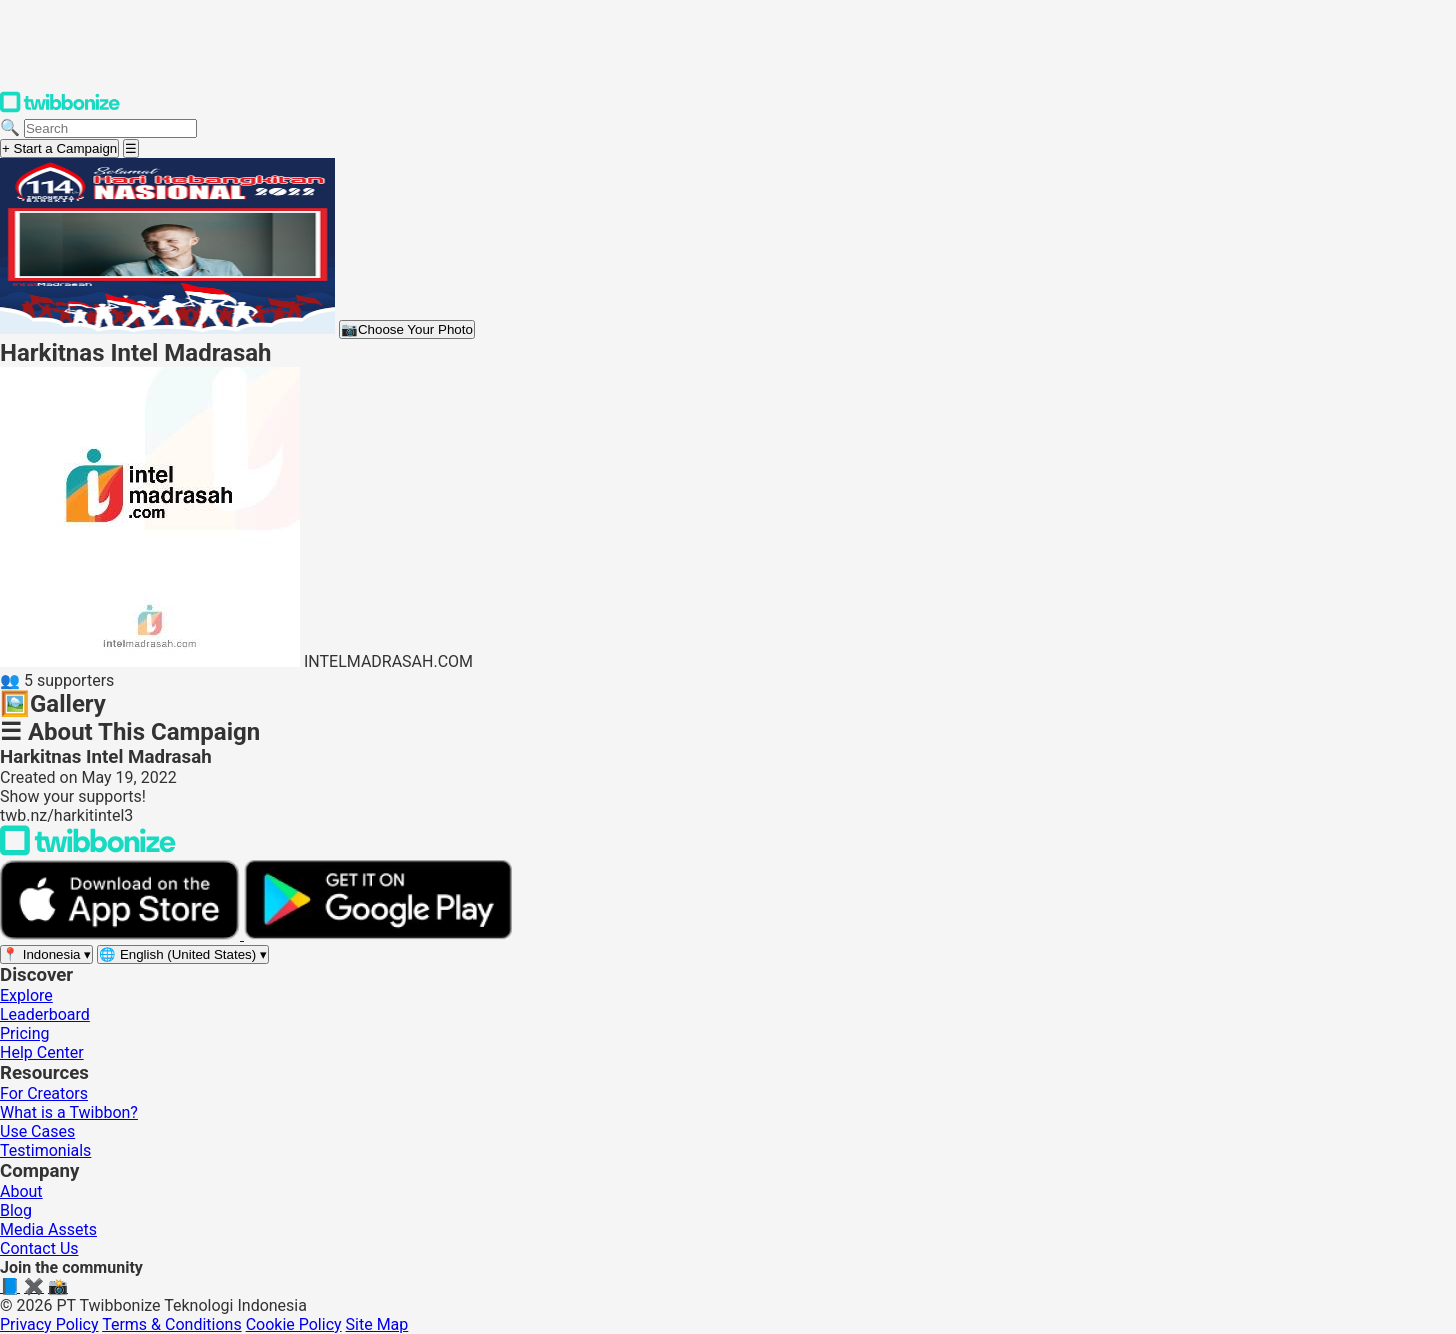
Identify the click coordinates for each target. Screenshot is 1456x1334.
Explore (26, 995)
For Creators (44, 1093)
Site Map (377, 1324)
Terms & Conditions (172, 1324)
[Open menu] (131, 148)
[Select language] (183, 954)
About (21, 1191)
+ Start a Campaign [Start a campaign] (59, 148)
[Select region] (46, 954)
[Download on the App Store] (122, 934)
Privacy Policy (49, 1324)
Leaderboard (45, 1014)
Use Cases (37, 1131)
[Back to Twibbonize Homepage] (88, 850)
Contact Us (39, 1248)
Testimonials (45, 1150)
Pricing (25, 1033)
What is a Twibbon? (69, 1112)
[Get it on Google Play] (378, 934)
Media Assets (48, 1229)
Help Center (42, 1052)
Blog (16, 1210)
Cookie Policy (294, 1324)
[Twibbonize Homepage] (60, 108)
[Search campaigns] (110, 128)
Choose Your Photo (407, 329)
